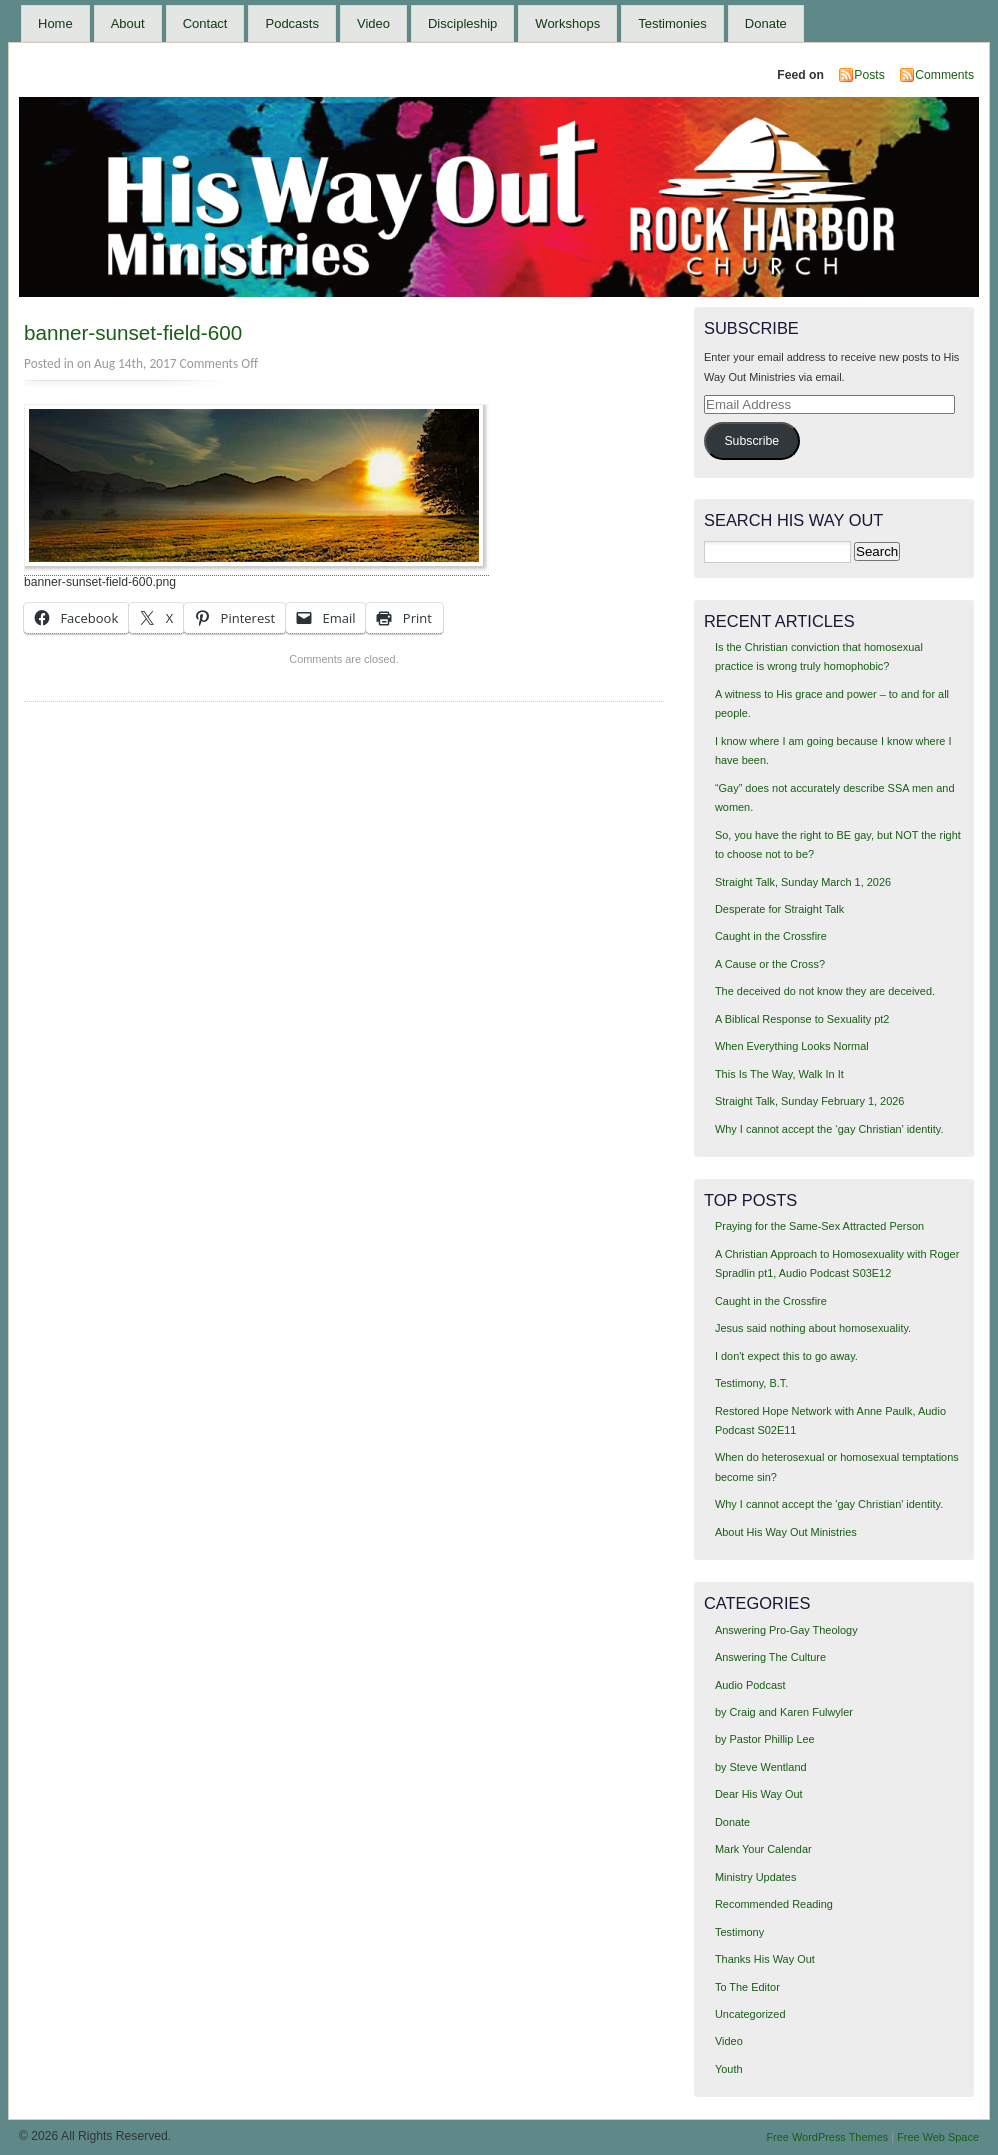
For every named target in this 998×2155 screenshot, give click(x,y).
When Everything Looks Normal (792, 1046)
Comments (944, 75)
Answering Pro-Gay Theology (786, 1630)
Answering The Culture (770, 1657)
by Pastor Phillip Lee (765, 1739)
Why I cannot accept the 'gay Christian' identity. (829, 1504)
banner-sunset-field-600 (133, 332)
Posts (869, 75)
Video (373, 23)
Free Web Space (938, 2137)
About (128, 23)
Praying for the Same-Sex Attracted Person (819, 1226)
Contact (205, 23)
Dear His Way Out (759, 1794)
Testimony (739, 1932)
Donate (766, 23)
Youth (729, 2069)
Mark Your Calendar (763, 1849)
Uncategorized (750, 2014)
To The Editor (747, 1987)
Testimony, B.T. (751, 1383)
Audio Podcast (750, 1685)
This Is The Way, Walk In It (779, 1074)
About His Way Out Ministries (786, 1532)
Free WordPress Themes (827, 2137)
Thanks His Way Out (765, 1959)
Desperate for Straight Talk (779, 909)
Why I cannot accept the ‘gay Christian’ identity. (829, 1129)
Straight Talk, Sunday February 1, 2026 (810, 1101)
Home (55, 23)
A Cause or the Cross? (770, 964)
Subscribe (751, 441)
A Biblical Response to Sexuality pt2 (802, 1019)
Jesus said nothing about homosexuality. (813, 1328)
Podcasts (291, 23)
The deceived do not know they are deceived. (825, 991)
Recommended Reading (774, 1904)
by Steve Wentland (761, 1767)
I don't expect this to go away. (786, 1356)
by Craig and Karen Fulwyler (784, 1712)
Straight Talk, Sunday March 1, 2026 (803, 882)
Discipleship (462, 23)
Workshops (567, 23)
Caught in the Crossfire (771, 936)
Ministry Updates (755, 1877)
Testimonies (672, 23)
